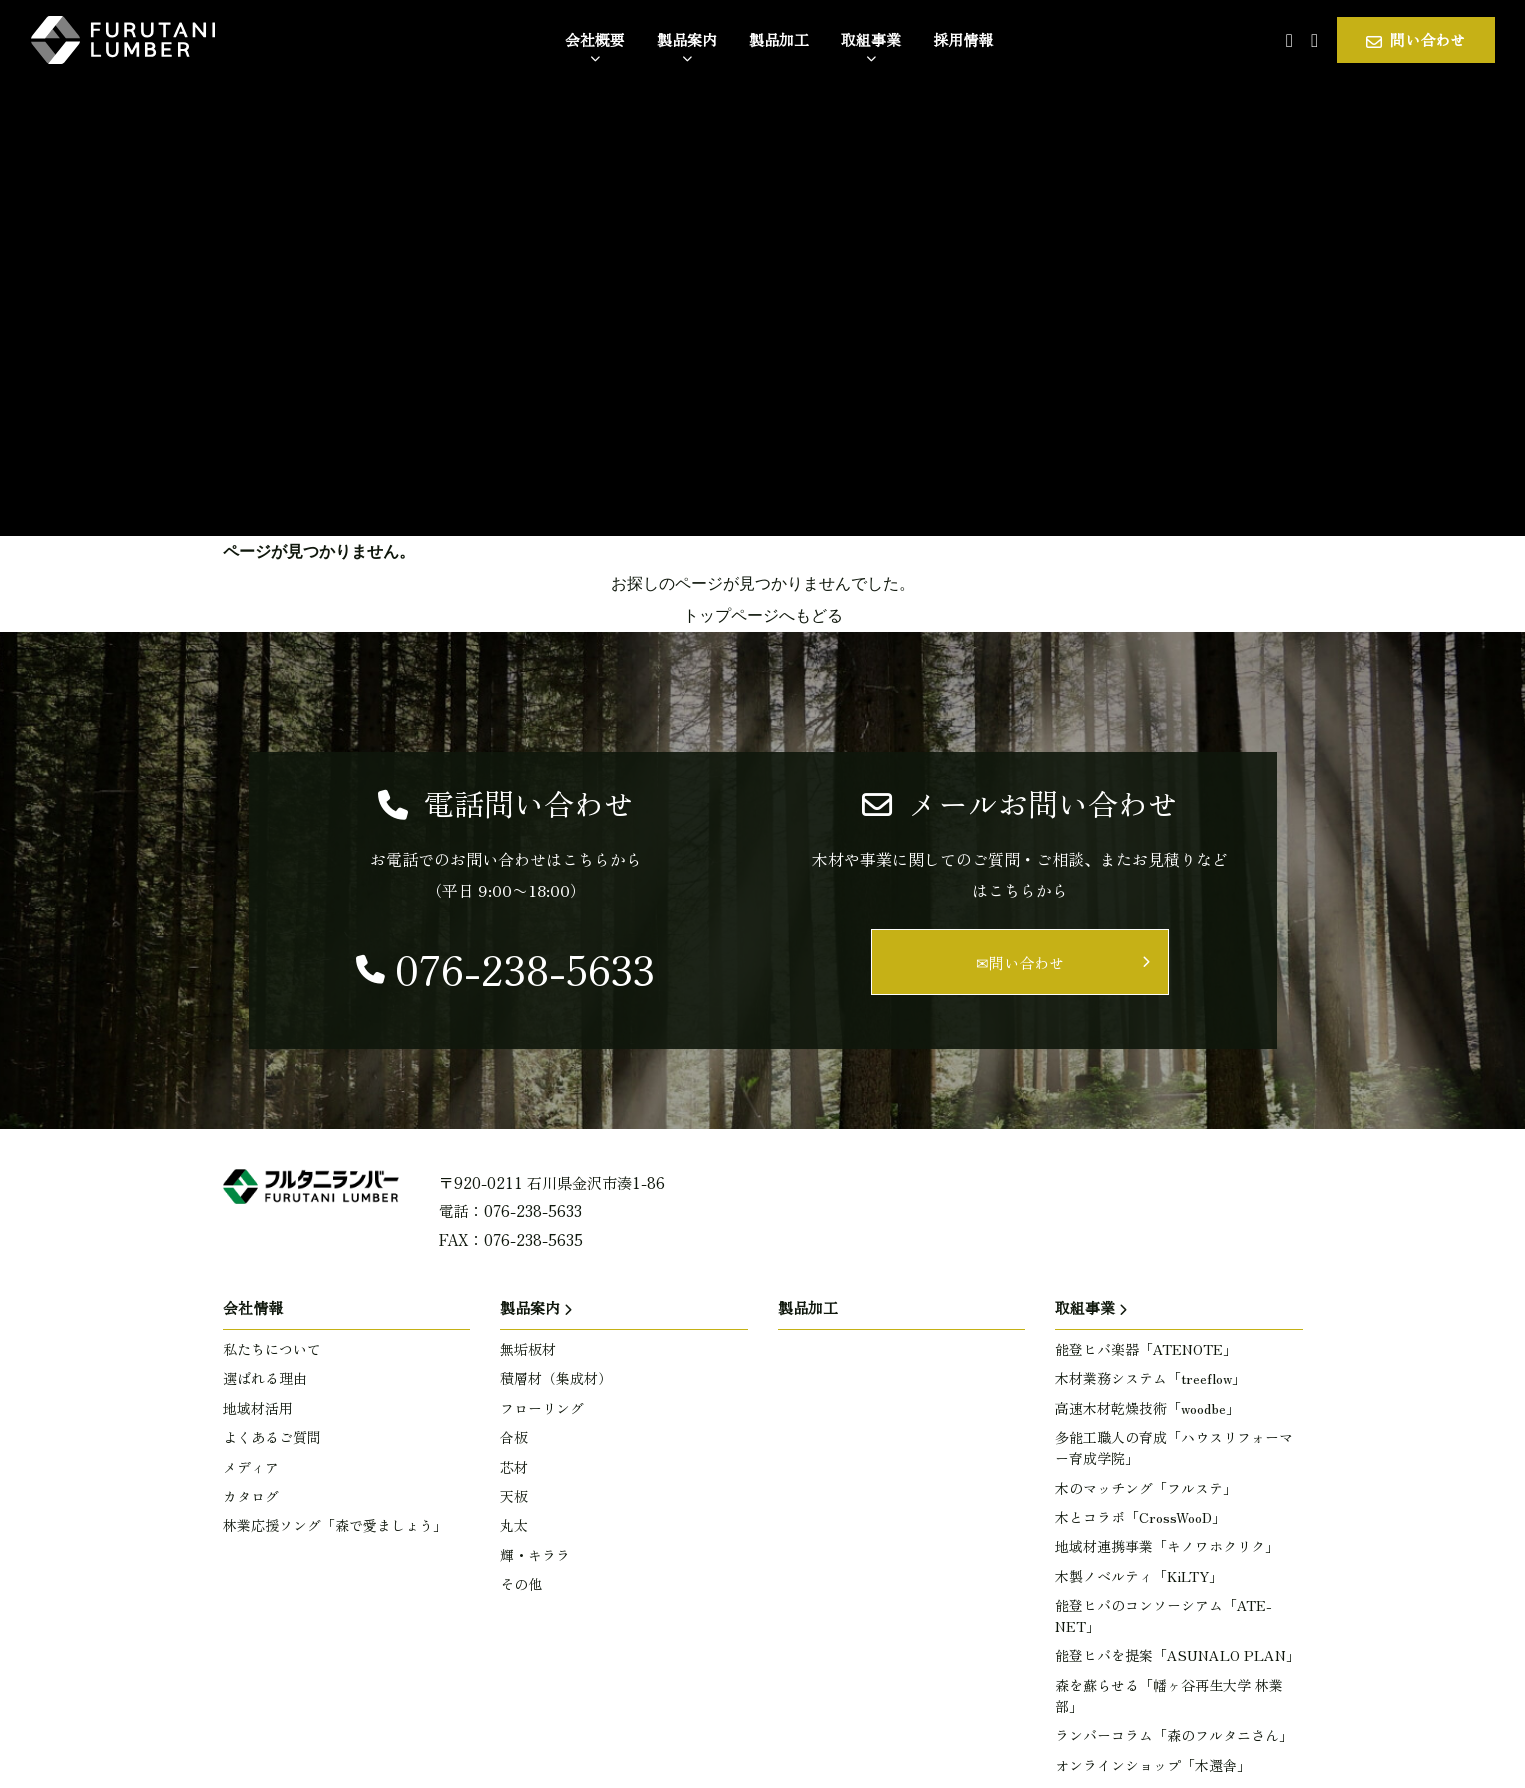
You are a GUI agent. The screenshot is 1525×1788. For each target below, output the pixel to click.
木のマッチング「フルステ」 (1146, 1488)
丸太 (514, 1525)
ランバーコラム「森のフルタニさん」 (1174, 1735)
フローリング (542, 1408)
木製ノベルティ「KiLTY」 (1139, 1576)
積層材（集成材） (556, 1378)
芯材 (514, 1467)
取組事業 (1085, 1307)
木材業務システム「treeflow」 (1150, 1378)
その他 (521, 1584)
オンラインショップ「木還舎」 (1153, 1765)
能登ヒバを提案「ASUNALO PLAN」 (1177, 1655)
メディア (251, 1467)
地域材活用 (258, 1408)
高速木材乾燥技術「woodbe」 (1147, 1408)
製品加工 (808, 1307)
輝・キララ (535, 1555)
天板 (514, 1496)
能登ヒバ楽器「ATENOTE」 (1146, 1349)
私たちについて (272, 1349)
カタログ (251, 1496)
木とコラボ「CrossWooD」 (1140, 1517)
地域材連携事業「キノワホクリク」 (1167, 1546)
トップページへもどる (763, 615)
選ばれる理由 (265, 1378)
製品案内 (530, 1307)
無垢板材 (528, 1349)
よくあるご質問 (272, 1437)
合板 (514, 1437)
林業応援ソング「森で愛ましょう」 (335, 1525)
